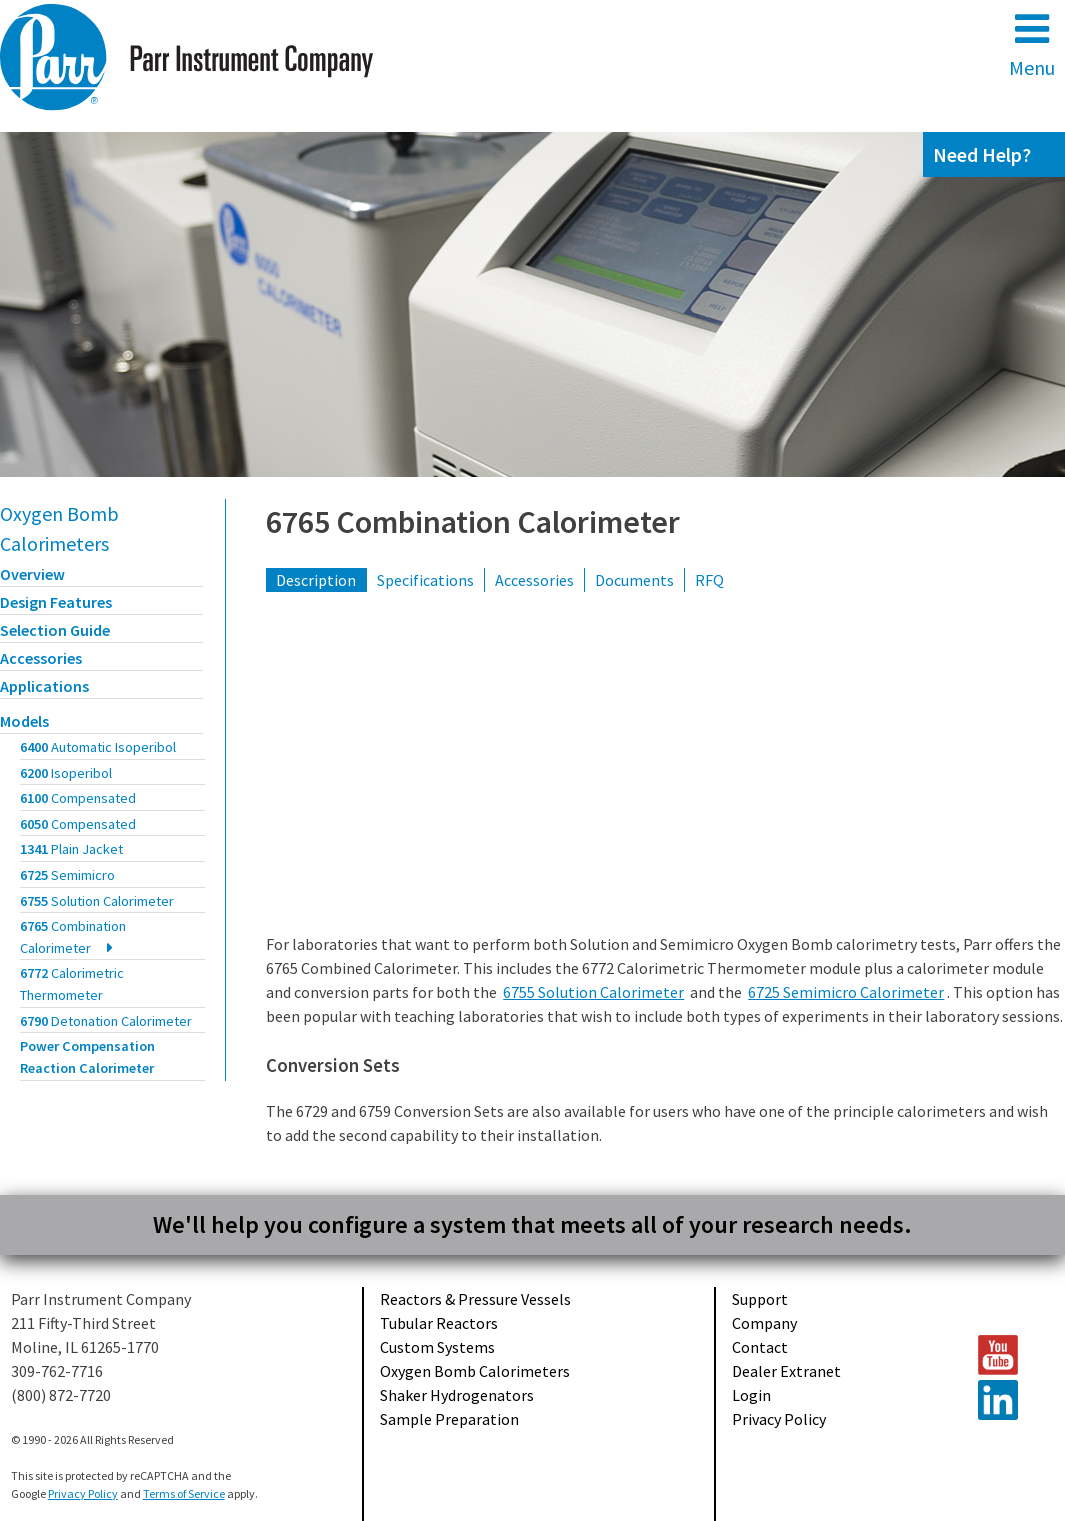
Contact (760, 1347)
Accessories (41, 658)
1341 (71, 849)
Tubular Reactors (439, 1323)
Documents (634, 580)
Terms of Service (184, 1493)
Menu (1032, 44)
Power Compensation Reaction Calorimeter (87, 1057)
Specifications (425, 580)
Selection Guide (55, 630)
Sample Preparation (449, 1419)
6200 (66, 773)
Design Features (56, 602)
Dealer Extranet (786, 1371)
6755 (97, 901)
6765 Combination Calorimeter (473, 522)
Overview (32, 574)
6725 (67, 875)
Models (24, 721)
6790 (106, 1021)
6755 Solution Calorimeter (593, 992)
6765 (73, 937)
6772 (72, 984)
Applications (44, 686)
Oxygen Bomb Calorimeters (475, 1371)
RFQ (709, 580)
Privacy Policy (779, 1419)
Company (764, 1323)
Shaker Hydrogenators (457, 1395)
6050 (78, 824)
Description (316, 580)
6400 (98, 747)
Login (751, 1395)
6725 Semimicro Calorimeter (846, 992)
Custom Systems (437, 1347)
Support (760, 1299)
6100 (78, 798)
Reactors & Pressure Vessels (475, 1299)
